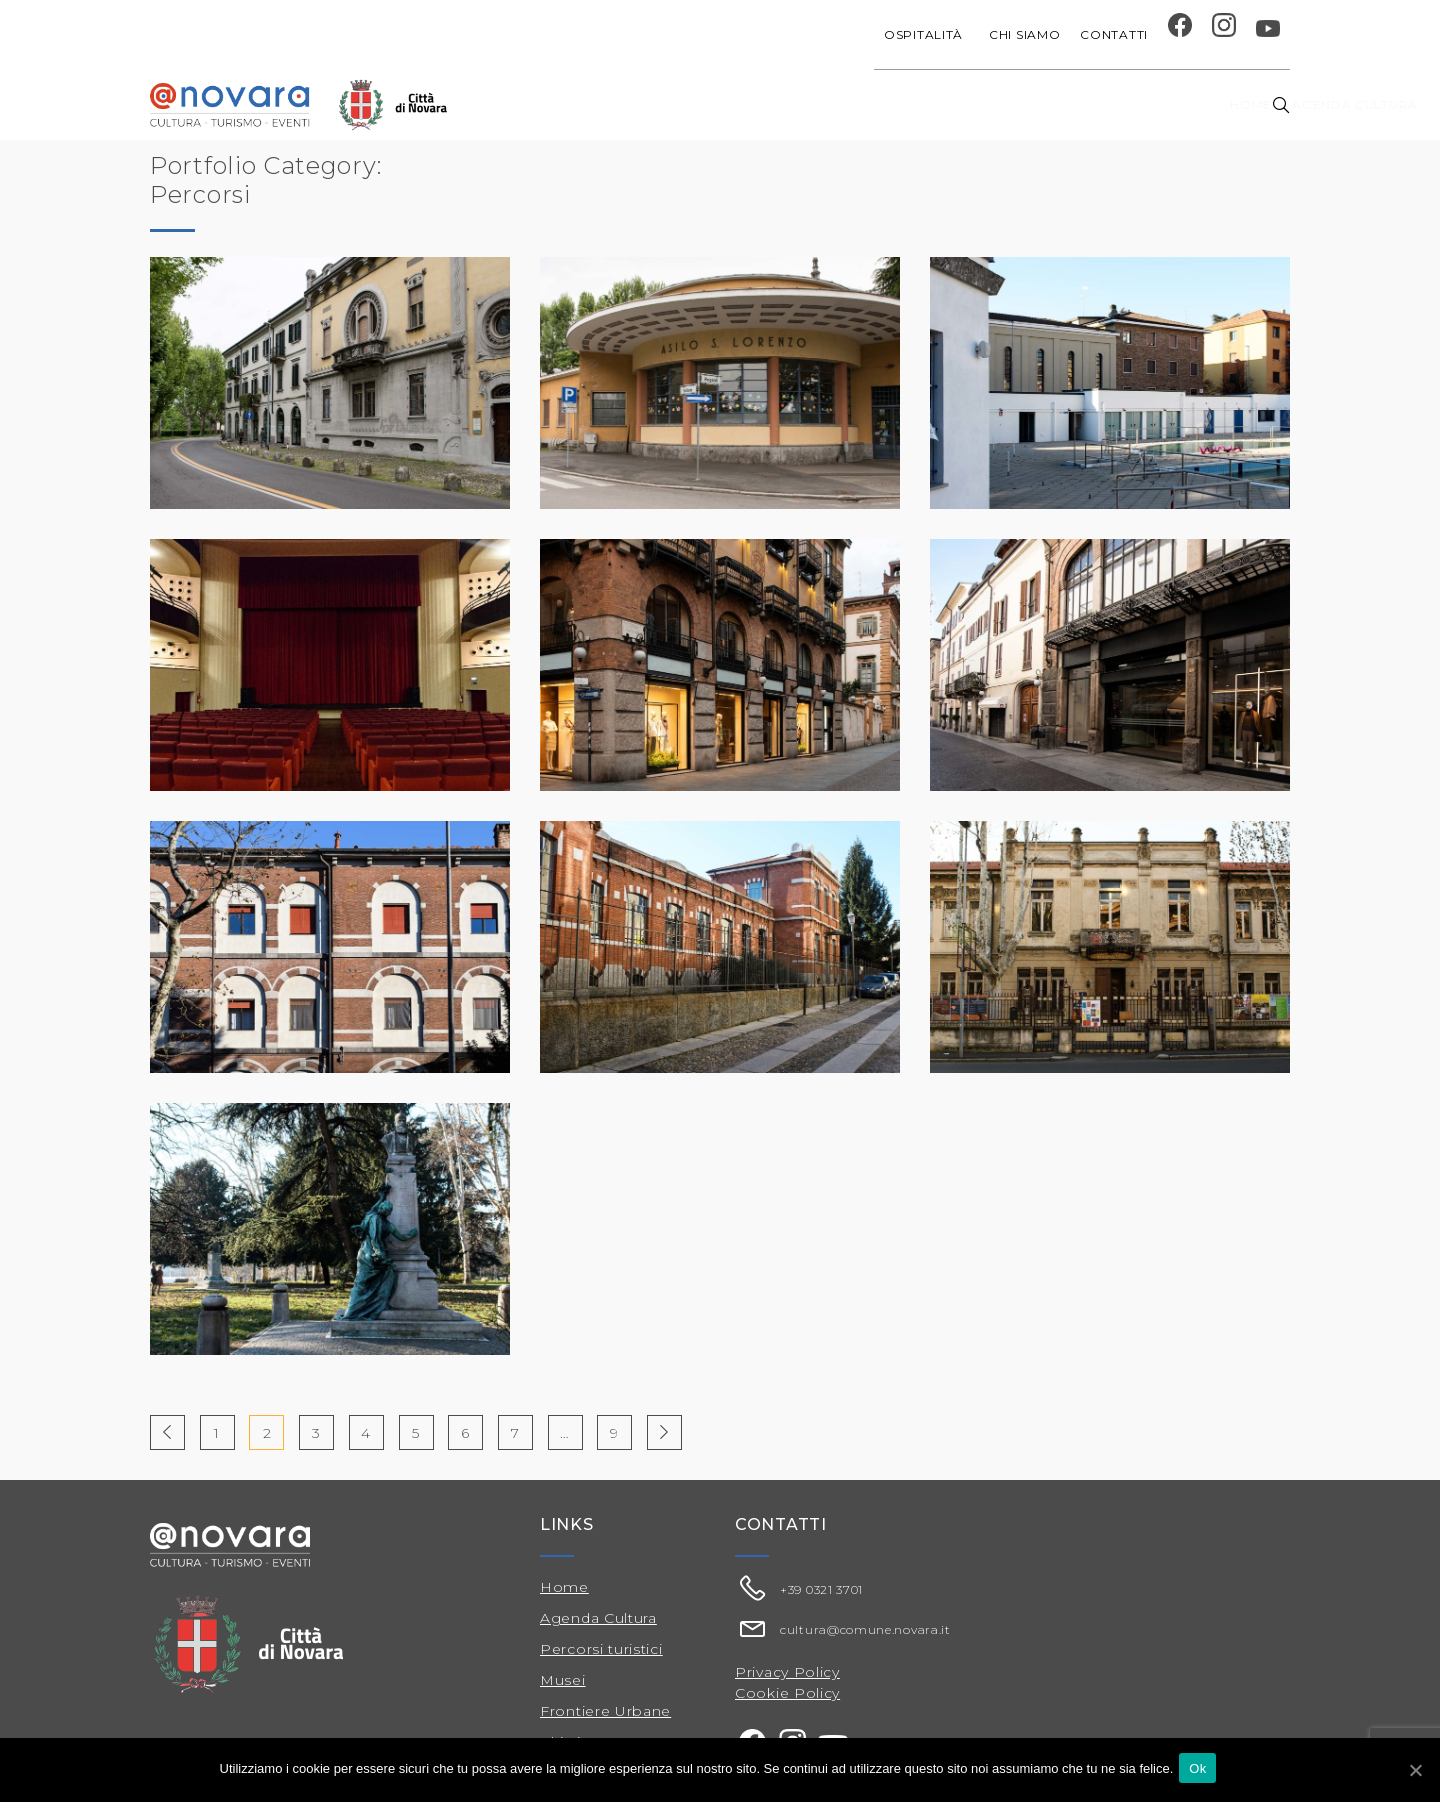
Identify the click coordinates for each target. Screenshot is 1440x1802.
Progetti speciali (802, 104)
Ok (1201, 1770)
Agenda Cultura (598, 1618)
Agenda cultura (647, 104)
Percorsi (1148, 104)
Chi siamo (1024, 34)
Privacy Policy (787, 1672)
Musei (563, 1680)
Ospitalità (926, 34)
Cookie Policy (787, 1693)
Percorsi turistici (601, 1649)
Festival (923, 104)
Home (540, 104)
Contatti (1114, 34)
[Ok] (1415, 1771)
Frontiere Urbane (605, 1711)
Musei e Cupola (1032, 104)
